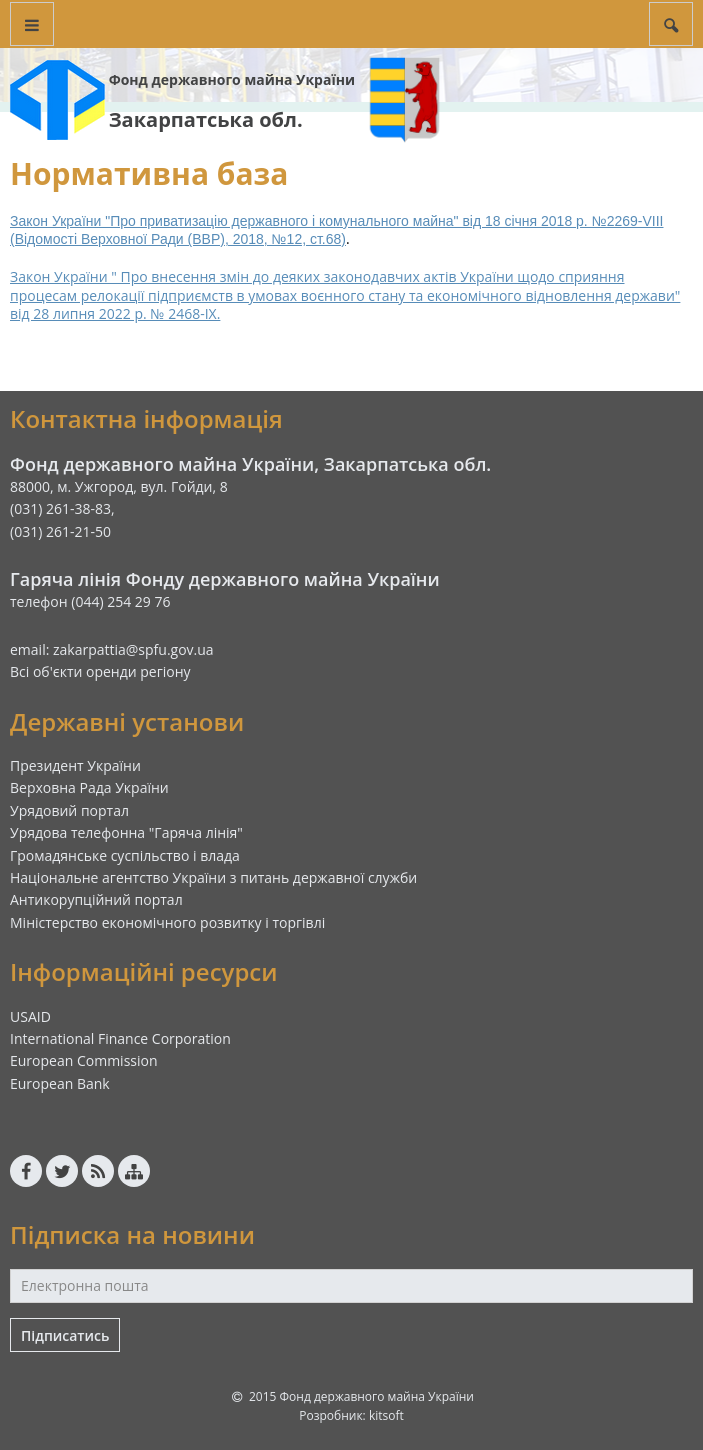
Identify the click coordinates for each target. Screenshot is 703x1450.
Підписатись (65, 1335)
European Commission (84, 1060)
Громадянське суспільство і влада (125, 855)
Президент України (75, 765)
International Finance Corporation (120, 1038)
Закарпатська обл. (206, 119)
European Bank (60, 1083)
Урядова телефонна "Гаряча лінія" (126, 832)
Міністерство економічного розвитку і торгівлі (167, 922)
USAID (30, 1016)
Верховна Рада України (89, 787)
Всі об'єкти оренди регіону (100, 671)
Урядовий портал (69, 810)
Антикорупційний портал (96, 899)
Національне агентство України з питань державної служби (213, 877)
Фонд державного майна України (232, 79)
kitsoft (386, 1415)
